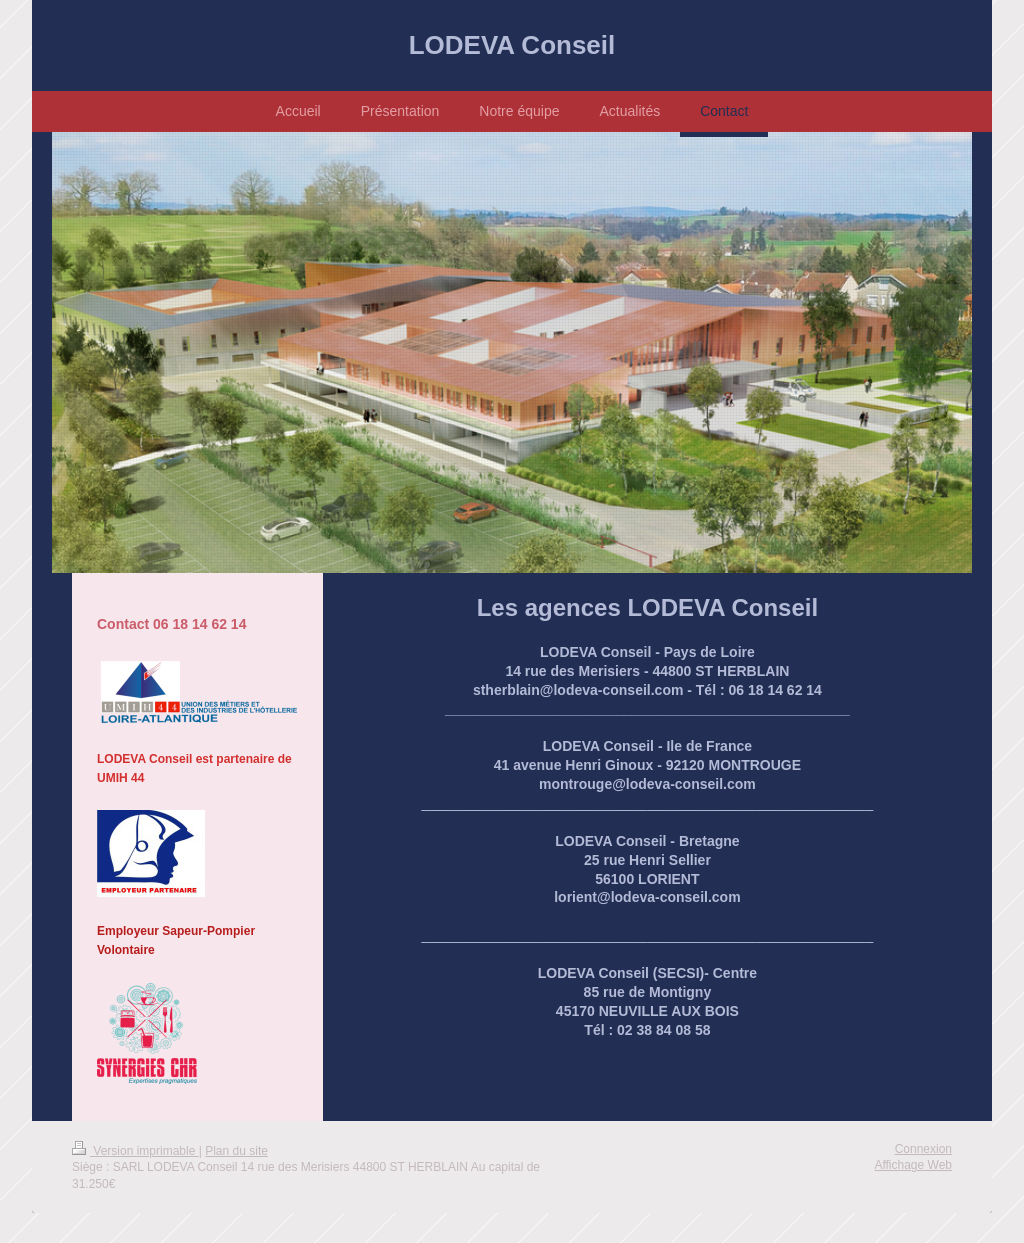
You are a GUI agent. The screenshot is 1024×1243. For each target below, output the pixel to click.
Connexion (923, 1149)
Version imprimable (135, 1151)
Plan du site (236, 1151)
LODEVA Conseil (512, 45)
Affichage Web (913, 1165)
